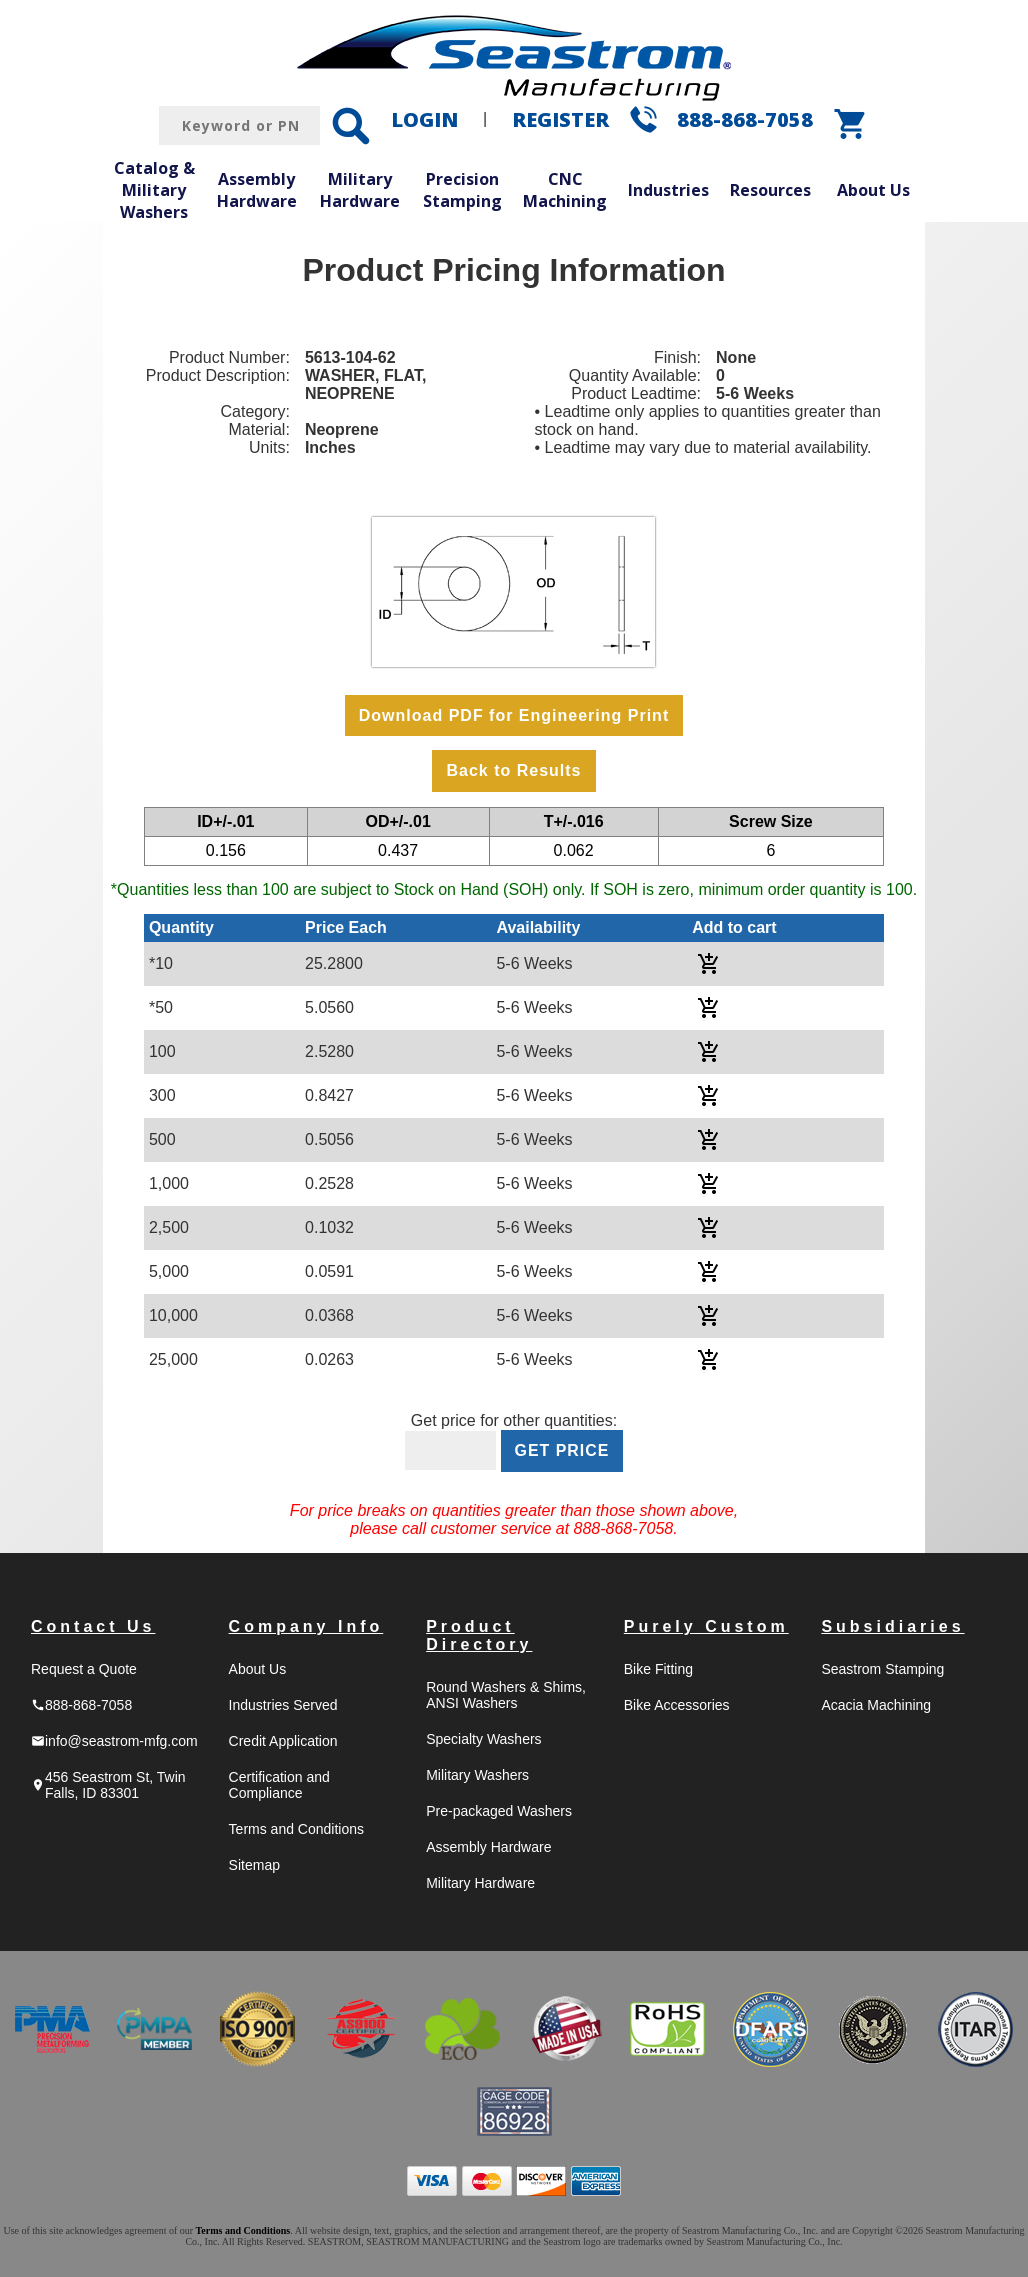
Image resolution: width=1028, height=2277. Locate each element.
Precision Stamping (462, 190)
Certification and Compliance (279, 1785)
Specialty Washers (483, 1739)
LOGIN (424, 119)
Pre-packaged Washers (499, 1811)
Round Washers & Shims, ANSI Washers (506, 1695)
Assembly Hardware (257, 190)
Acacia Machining (876, 1705)
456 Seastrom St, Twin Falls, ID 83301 (108, 1785)
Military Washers (477, 1775)
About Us (873, 190)
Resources (770, 190)
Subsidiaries (892, 1626)
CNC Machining (565, 190)
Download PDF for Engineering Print (514, 715)
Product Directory (479, 1635)
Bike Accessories (677, 1705)
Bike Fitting (658, 1669)
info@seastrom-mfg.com (114, 1741)
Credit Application (283, 1741)
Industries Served (283, 1705)
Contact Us (93, 1626)
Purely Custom (706, 1626)
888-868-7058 (745, 119)
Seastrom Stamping (882, 1669)
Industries (668, 190)
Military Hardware (360, 190)
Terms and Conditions (296, 1829)
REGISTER (560, 119)
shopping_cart (851, 124)
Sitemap (254, 1865)
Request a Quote (84, 1669)
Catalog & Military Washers (154, 189)
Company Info (306, 1626)
